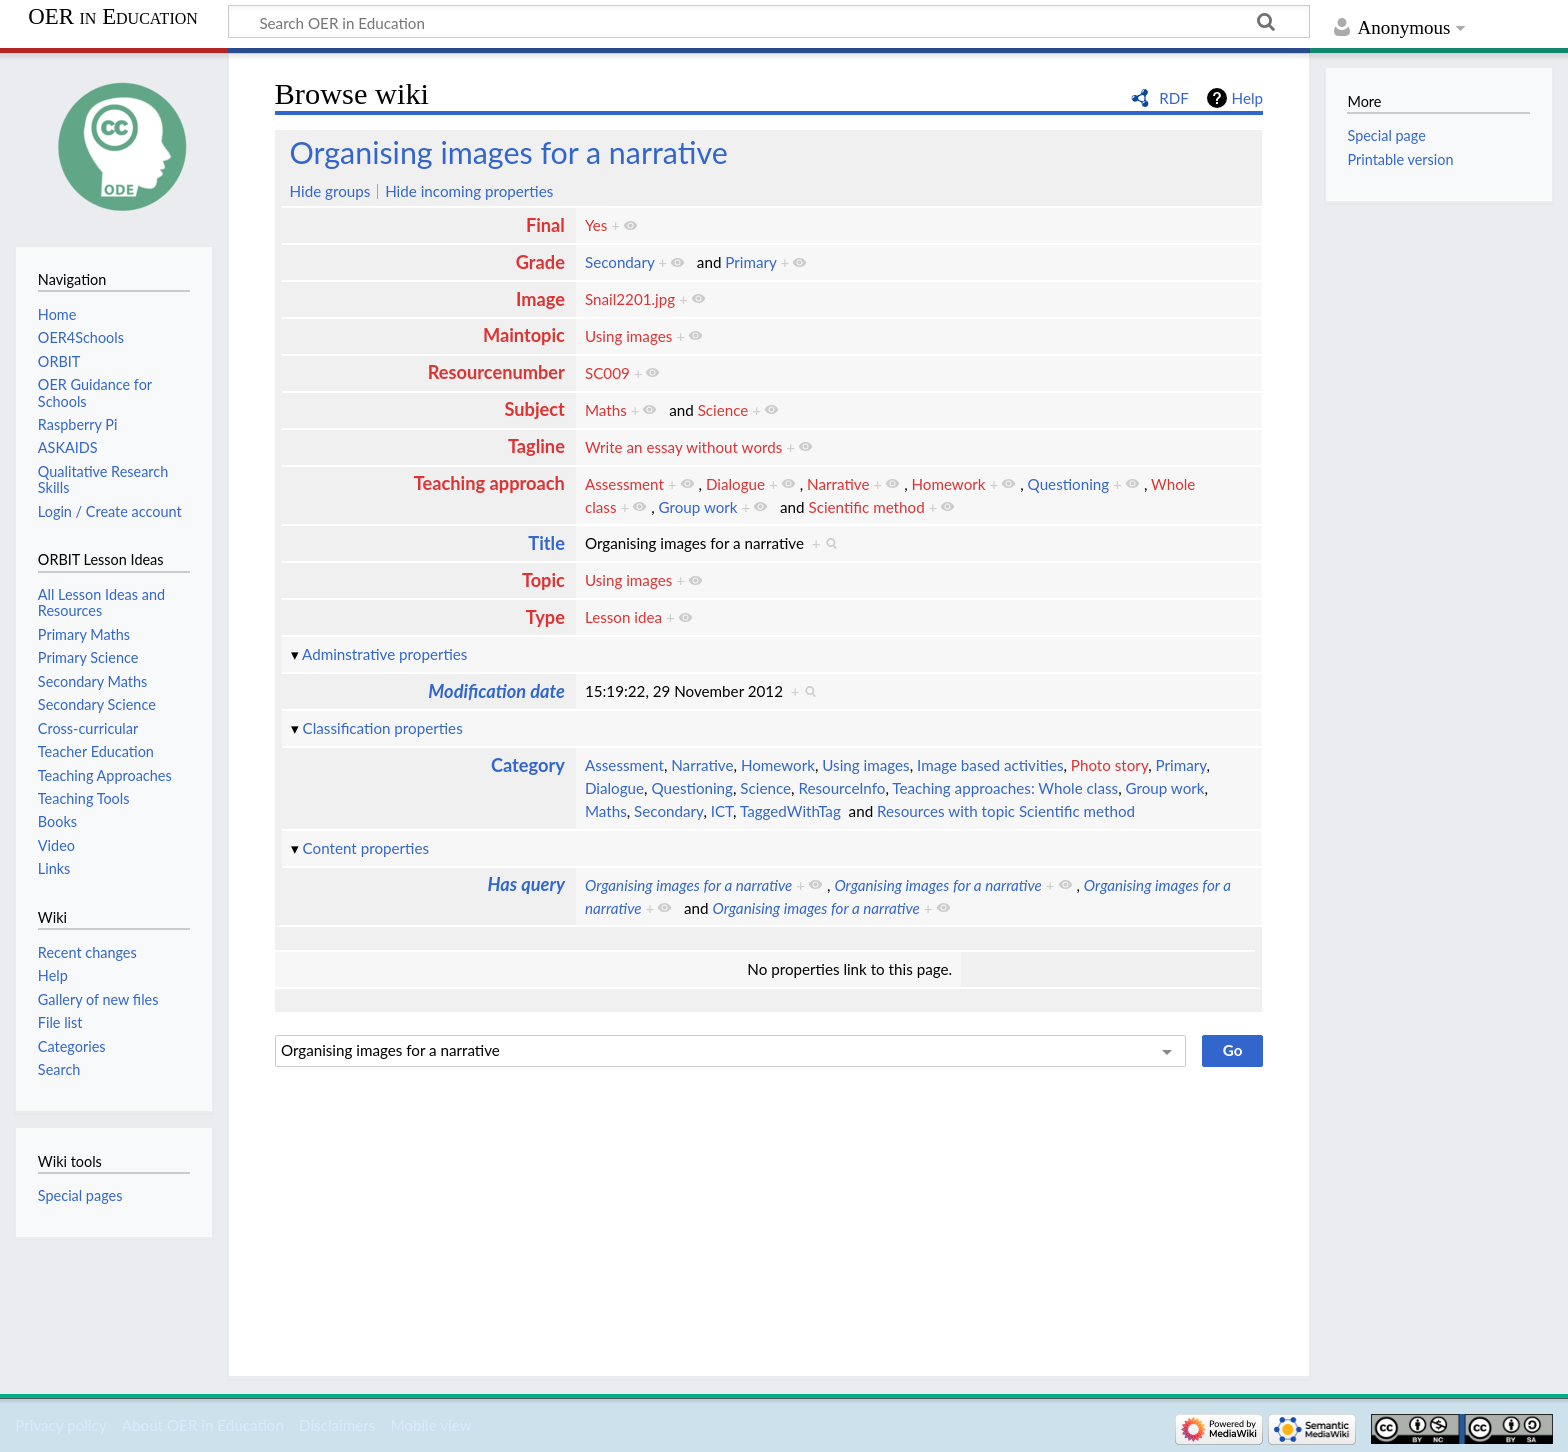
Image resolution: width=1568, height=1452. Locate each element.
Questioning (1069, 484)
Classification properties (383, 728)
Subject (534, 409)
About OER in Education (203, 1425)
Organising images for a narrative (509, 152)
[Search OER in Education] (769, 22)
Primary (750, 262)
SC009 (607, 373)
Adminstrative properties (384, 654)
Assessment (624, 484)
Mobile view (430, 1425)
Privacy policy (60, 1425)
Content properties (366, 848)
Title (546, 543)
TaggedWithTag (790, 811)
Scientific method (866, 507)
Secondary (619, 262)
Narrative (838, 484)
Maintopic (524, 335)
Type (545, 617)
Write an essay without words (683, 447)
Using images (628, 336)
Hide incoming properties (469, 191)
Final (545, 225)
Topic (543, 580)
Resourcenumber (496, 372)
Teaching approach (489, 483)
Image (540, 299)
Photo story (1109, 765)
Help (1247, 98)
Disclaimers (337, 1425)
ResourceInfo (841, 788)
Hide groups (330, 191)
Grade (540, 262)
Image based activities (990, 765)
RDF (1174, 98)
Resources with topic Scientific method (1006, 811)
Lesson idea (623, 617)
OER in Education (113, 17)
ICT (722, 811)
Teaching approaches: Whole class (1005, 788)
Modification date (496, 691)
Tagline (536, 446)
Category (528, 765)
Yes (596, 225)
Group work (698, 507)
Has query (526, 884)
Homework (948, 484)
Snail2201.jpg (630, 299)
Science (723, 410)
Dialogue (735, 484)
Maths (606, 410)
